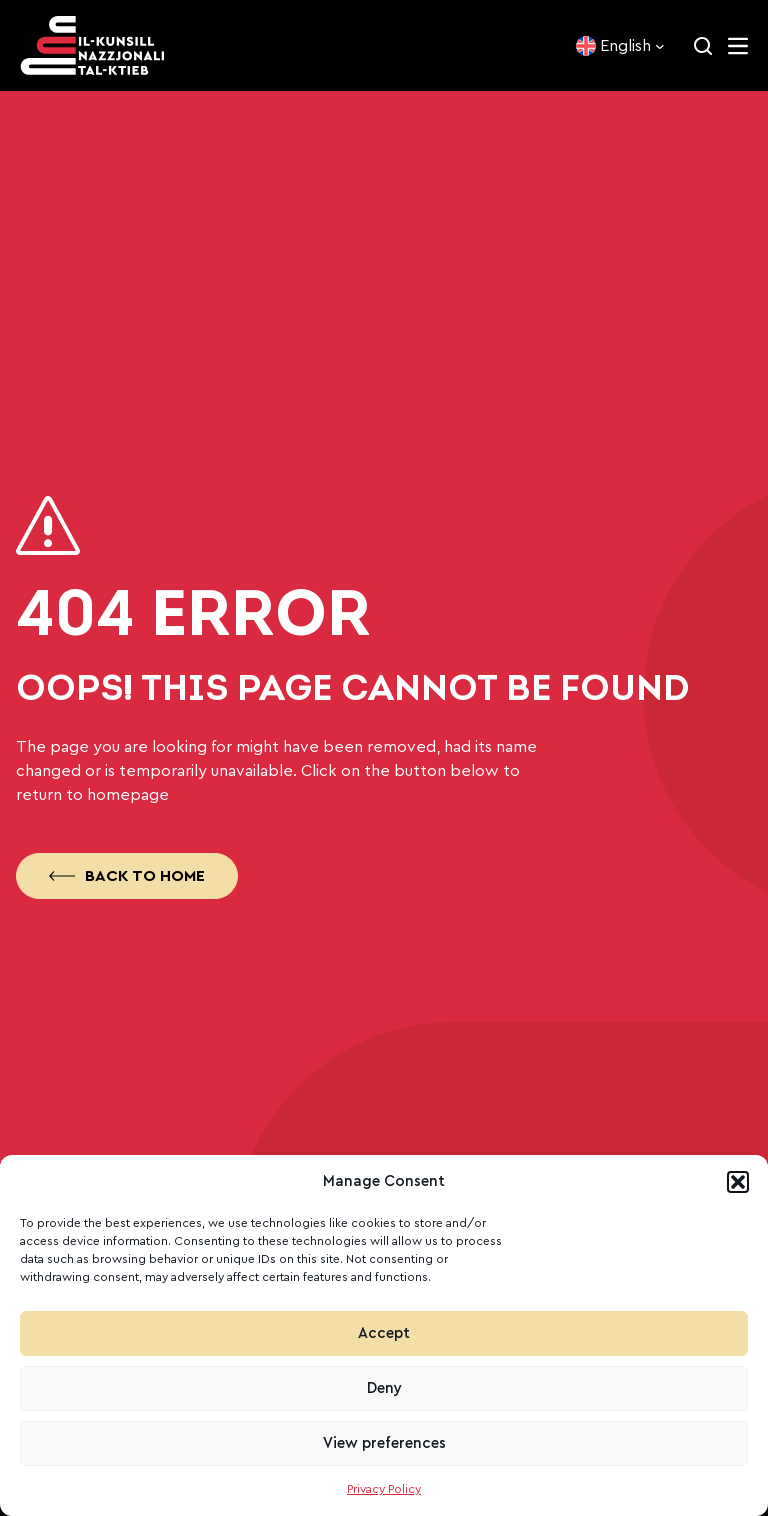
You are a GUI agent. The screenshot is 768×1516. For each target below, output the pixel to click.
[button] (738, 1182)
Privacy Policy (384, 1489)
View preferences (384, 1443)
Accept (384, 1333)
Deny (384, 1388)
